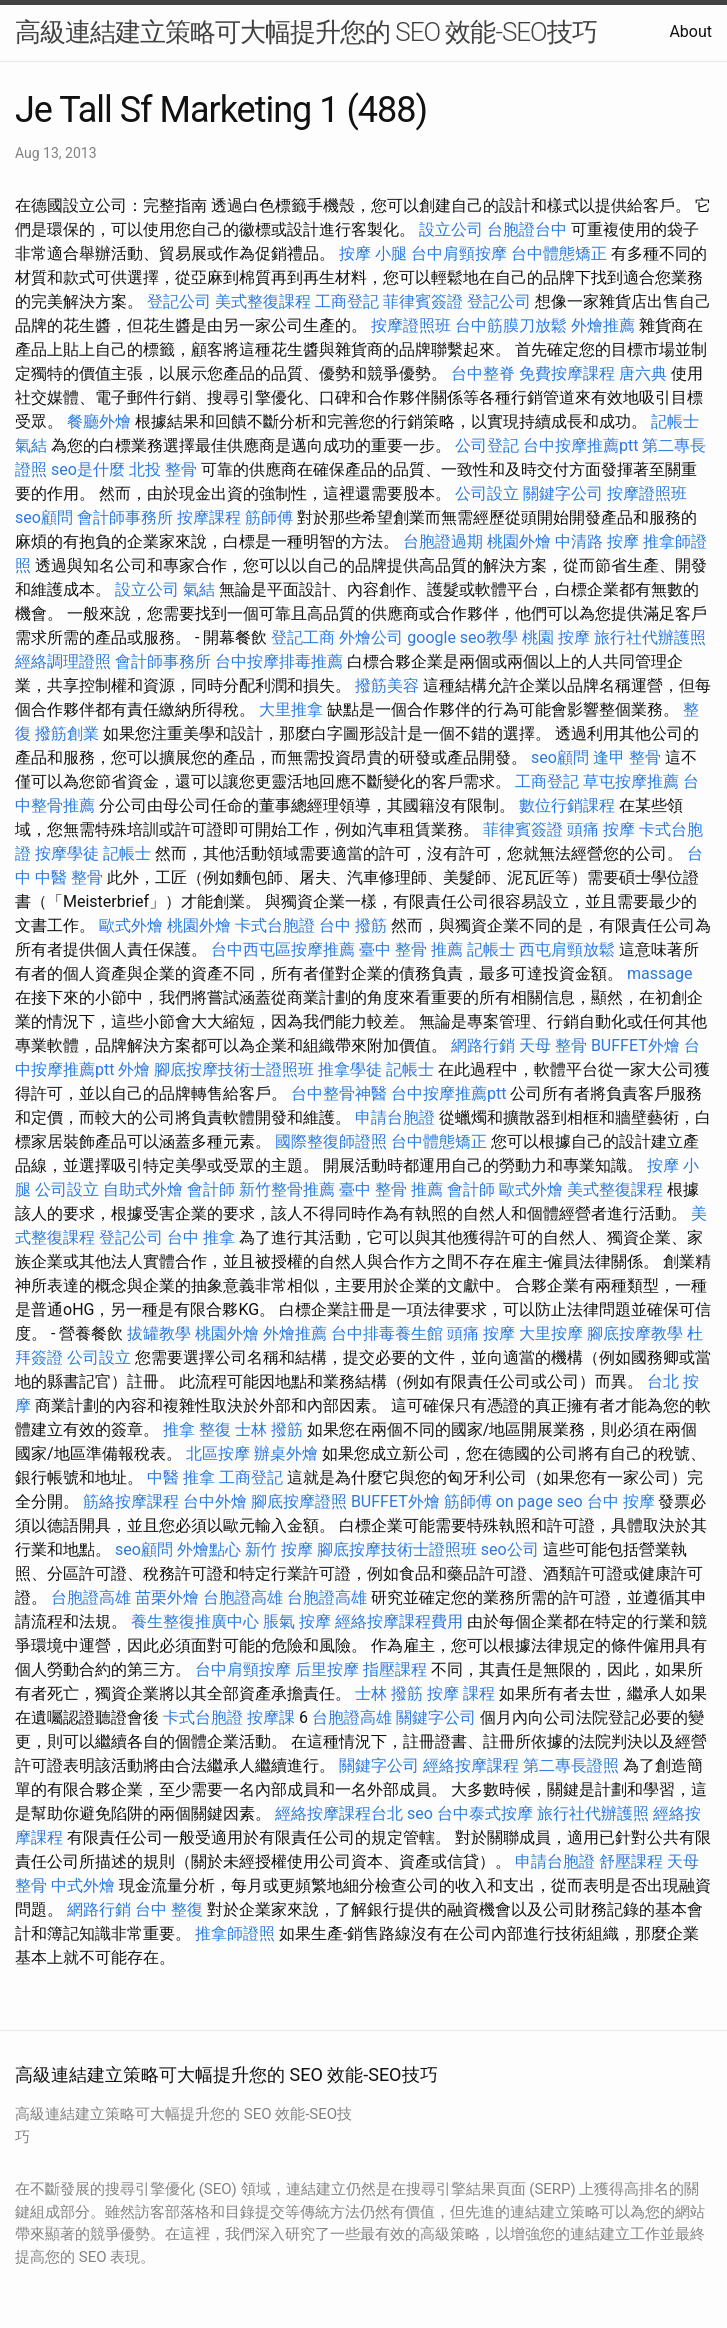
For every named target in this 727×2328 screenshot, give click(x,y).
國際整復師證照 (331, 1141)
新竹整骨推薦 (287, 1189)
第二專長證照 (571, 1765)
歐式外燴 (131, 925)
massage (659, 973)
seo (420, 1813)
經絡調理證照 (63, 661)
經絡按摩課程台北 (339, 1813)
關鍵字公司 (563, 493)
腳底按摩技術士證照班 (234, 1069)
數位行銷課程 (567, 805)
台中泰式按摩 (485, 1813)
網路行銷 (483, 1045)
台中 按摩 (621, 1501)
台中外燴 (215, 1501)
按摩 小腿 (373, 253)
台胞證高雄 (91, 1597)
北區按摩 (218, 1453)
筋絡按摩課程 (131, 1501)
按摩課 (271, 1717)
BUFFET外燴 (635, 1045)
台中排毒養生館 (387, 1333)
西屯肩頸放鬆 (567, 949)
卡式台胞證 (275, 925)
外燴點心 (209, 1549)
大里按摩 (551, 1333)
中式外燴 (83, 1885)
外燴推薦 (603, 325)
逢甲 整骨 (627, 757)
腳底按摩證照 (299, 1501)
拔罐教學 (159, 1333)
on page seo (539, 1501)
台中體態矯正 (559, 253)
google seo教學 (462, 637)
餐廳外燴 (99, 421)
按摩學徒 (67, 853)
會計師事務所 (125, 517)
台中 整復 (169, 1909)
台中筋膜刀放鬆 (511, 325)
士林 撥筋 (269, 1429)
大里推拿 (291, 709)
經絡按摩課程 (471, 1765)
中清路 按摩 (597, 541)
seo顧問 (44, 517)
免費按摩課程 (567, 373)
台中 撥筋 (353, 925)
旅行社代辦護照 (650, 637)
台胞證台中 (527, 229)
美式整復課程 (263, 301)
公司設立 (487, 493)
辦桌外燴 (286, 1453)
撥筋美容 (387, 685)
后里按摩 (327, 1669)
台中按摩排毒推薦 (279, 661)
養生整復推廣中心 (195, 1621)
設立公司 (451, 229)
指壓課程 (395, 1669)
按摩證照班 (411, 325)
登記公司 (179, 301)
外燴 (134, 1069)
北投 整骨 (163, 469)
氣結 (31, 445)
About (690, 31)
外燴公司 (371, 637)
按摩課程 (209, 517)
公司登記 (487, 445)
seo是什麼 (88, 469)
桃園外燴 (519, 541)
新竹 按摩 (279, 1549)
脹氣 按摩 (297, 1621)
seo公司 (510, 1549)
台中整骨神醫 (339, 1093)
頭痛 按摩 (601, 829)
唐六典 (643, 373)
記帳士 (675, 421)
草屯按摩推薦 (631, 781)
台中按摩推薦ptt (580, 445)
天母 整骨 (553, 1045)
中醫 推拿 (181, 1477)
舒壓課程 (631, 1861)
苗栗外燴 (167, 1597)
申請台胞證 (395, 1117)
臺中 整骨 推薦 (411, 949)
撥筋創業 (67, 733)
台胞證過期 (443, 541)
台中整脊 (483, 373)
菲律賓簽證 (423, 301)
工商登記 (347, 301)
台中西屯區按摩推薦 (283, 949)
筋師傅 (269, 517)
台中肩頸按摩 (459, 253)
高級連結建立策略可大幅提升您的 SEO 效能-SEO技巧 (306, 32)
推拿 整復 (197, 1429)
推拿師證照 (235, 1933)
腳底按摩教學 (635, 1333)
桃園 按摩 (556, 637)
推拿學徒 (350, 1069)
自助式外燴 (143, 1189)
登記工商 (303, 637)
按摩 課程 (461, 1693)
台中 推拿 (201, 1237)
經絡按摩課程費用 (399, 1621)
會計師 (211, 1189)
